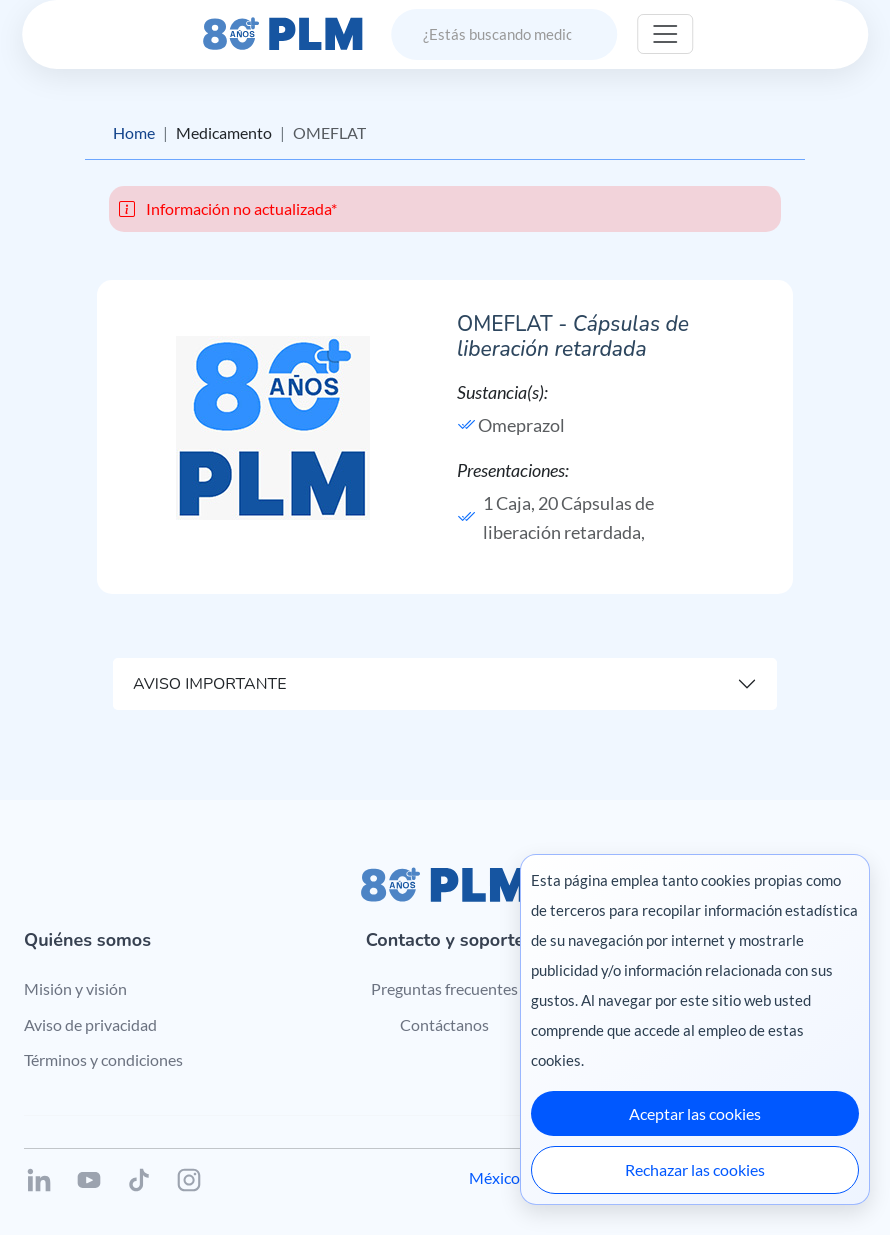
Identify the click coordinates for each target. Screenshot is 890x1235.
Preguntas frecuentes (444, 988)
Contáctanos (444, 1024)
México (494, 1177)
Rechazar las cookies (695, 1169)
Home (134, 132)
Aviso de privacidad (90, 1024)
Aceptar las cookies (695, 1113)
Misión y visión (75, 988)
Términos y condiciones (103, 1059)
